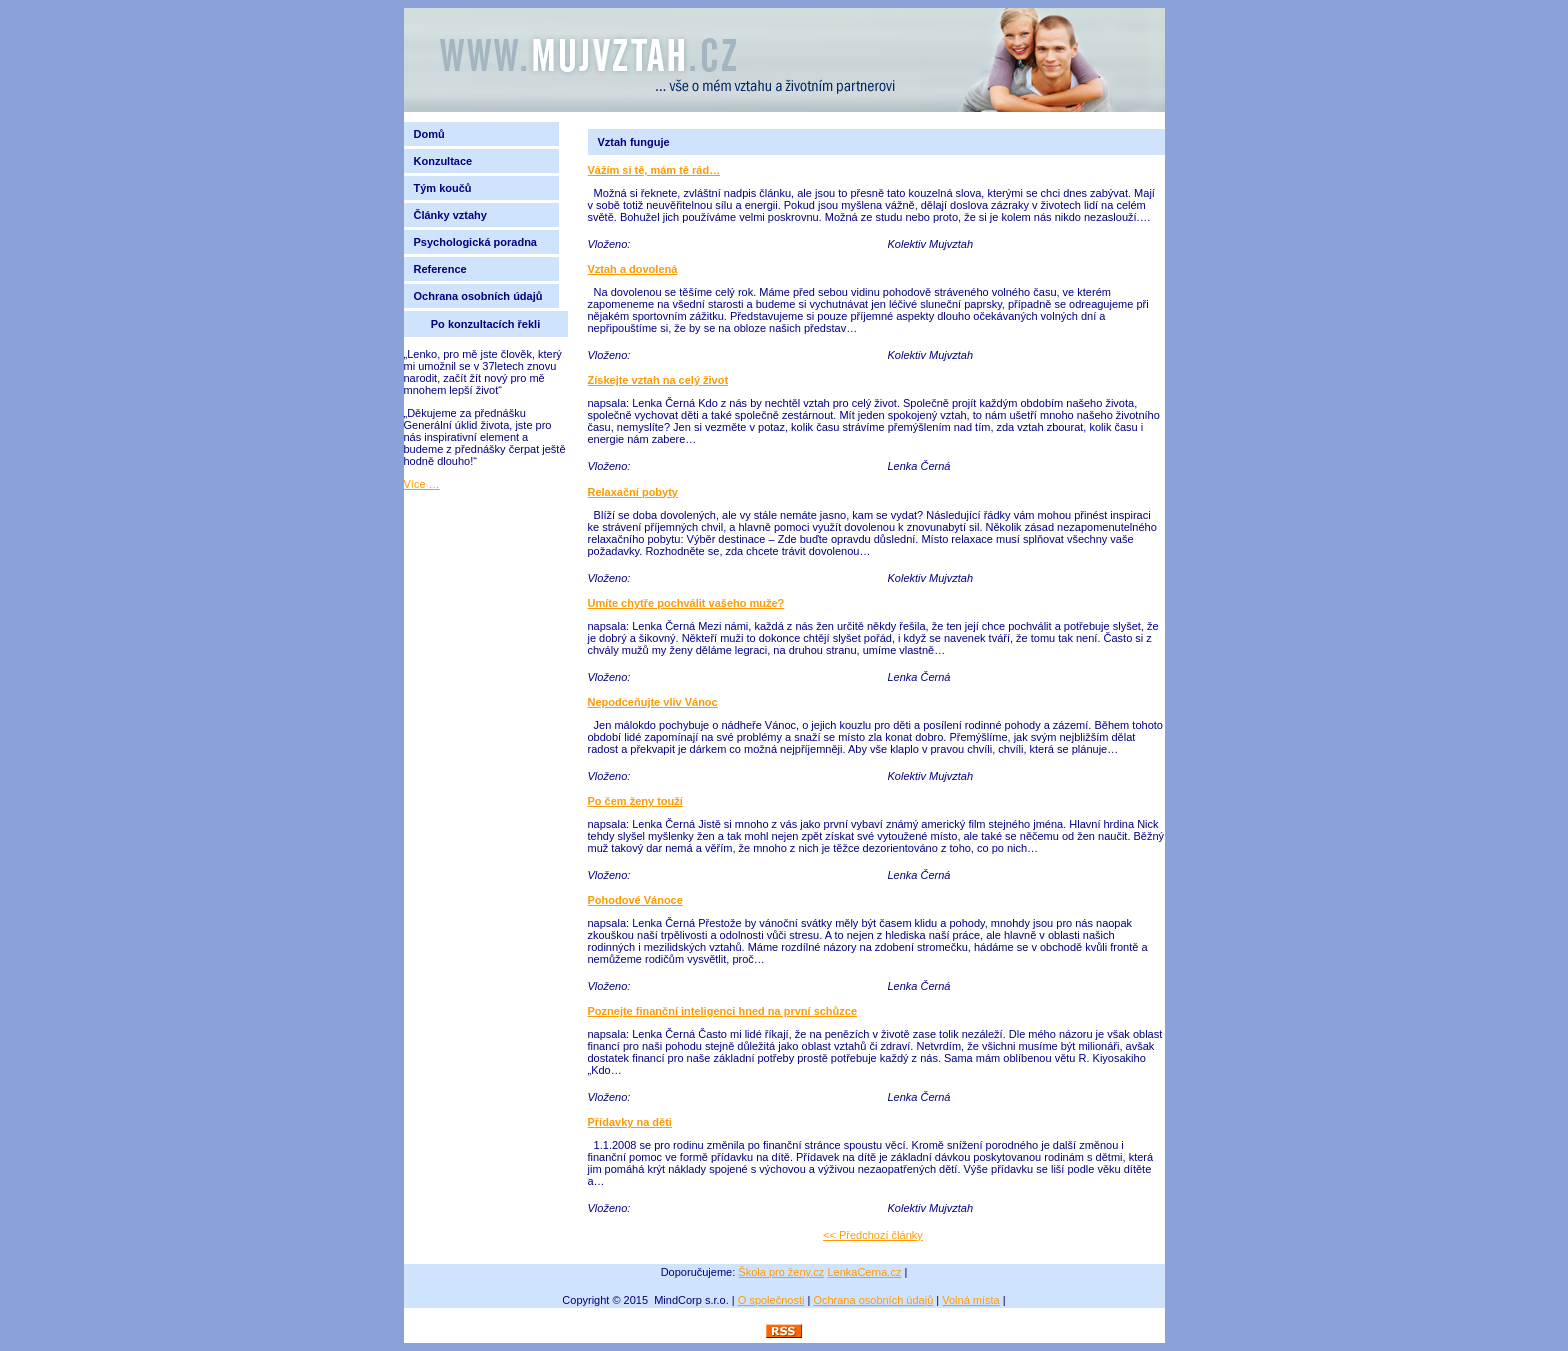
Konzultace (443, 161)
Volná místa (970, 1300)
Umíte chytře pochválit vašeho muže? (686, 603)
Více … (422, 484)
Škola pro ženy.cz (781, 1272)
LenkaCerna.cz (864, 1272)
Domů (429, 134)
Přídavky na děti (630, 1122)
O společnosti (771, 1300)
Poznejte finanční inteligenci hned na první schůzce (723, 1011)
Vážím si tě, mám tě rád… (654, 170)
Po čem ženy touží (635, 801)
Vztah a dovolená (633, 269)
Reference (440, 269)
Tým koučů (443, 188)
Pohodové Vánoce (635, 900)
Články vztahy (450, 215)
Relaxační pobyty (633, 492)
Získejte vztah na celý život (658, 380)
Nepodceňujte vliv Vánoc (653, 702)
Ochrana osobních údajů (478, 296)
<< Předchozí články (873, 1235)
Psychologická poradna (479, 242)
